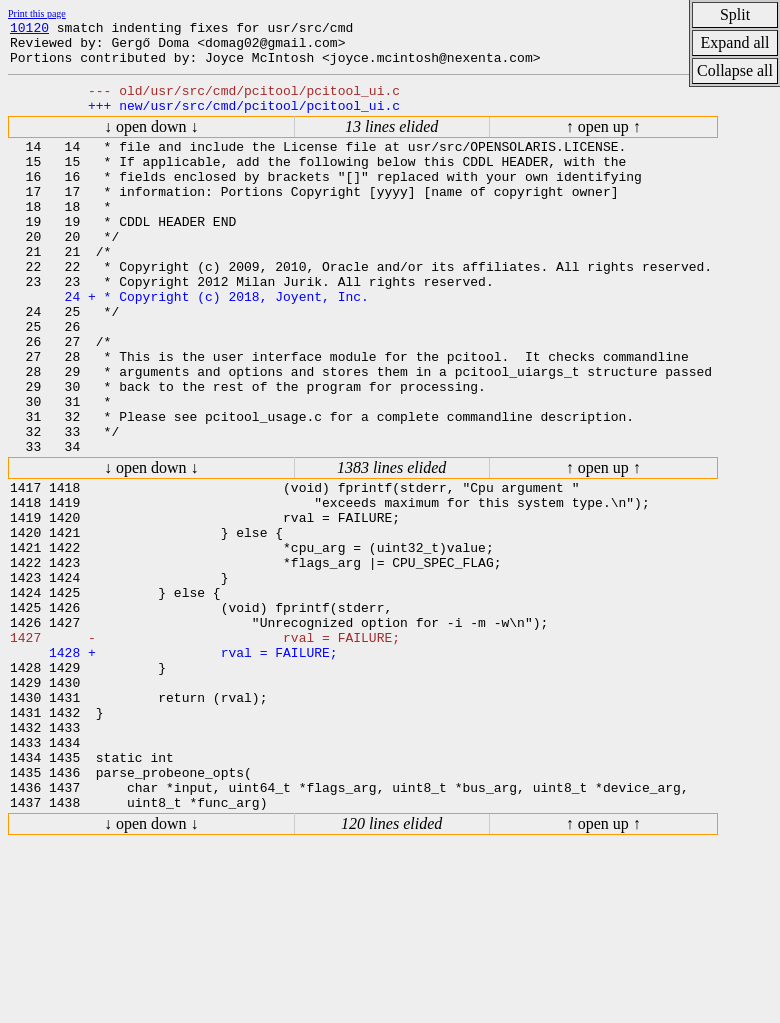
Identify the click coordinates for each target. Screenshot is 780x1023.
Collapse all (735, 70)
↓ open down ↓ (151, 141)
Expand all (735, 42)
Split (735, 14)
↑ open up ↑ (603, 141)
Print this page (37, 13)
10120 (29, 30)
